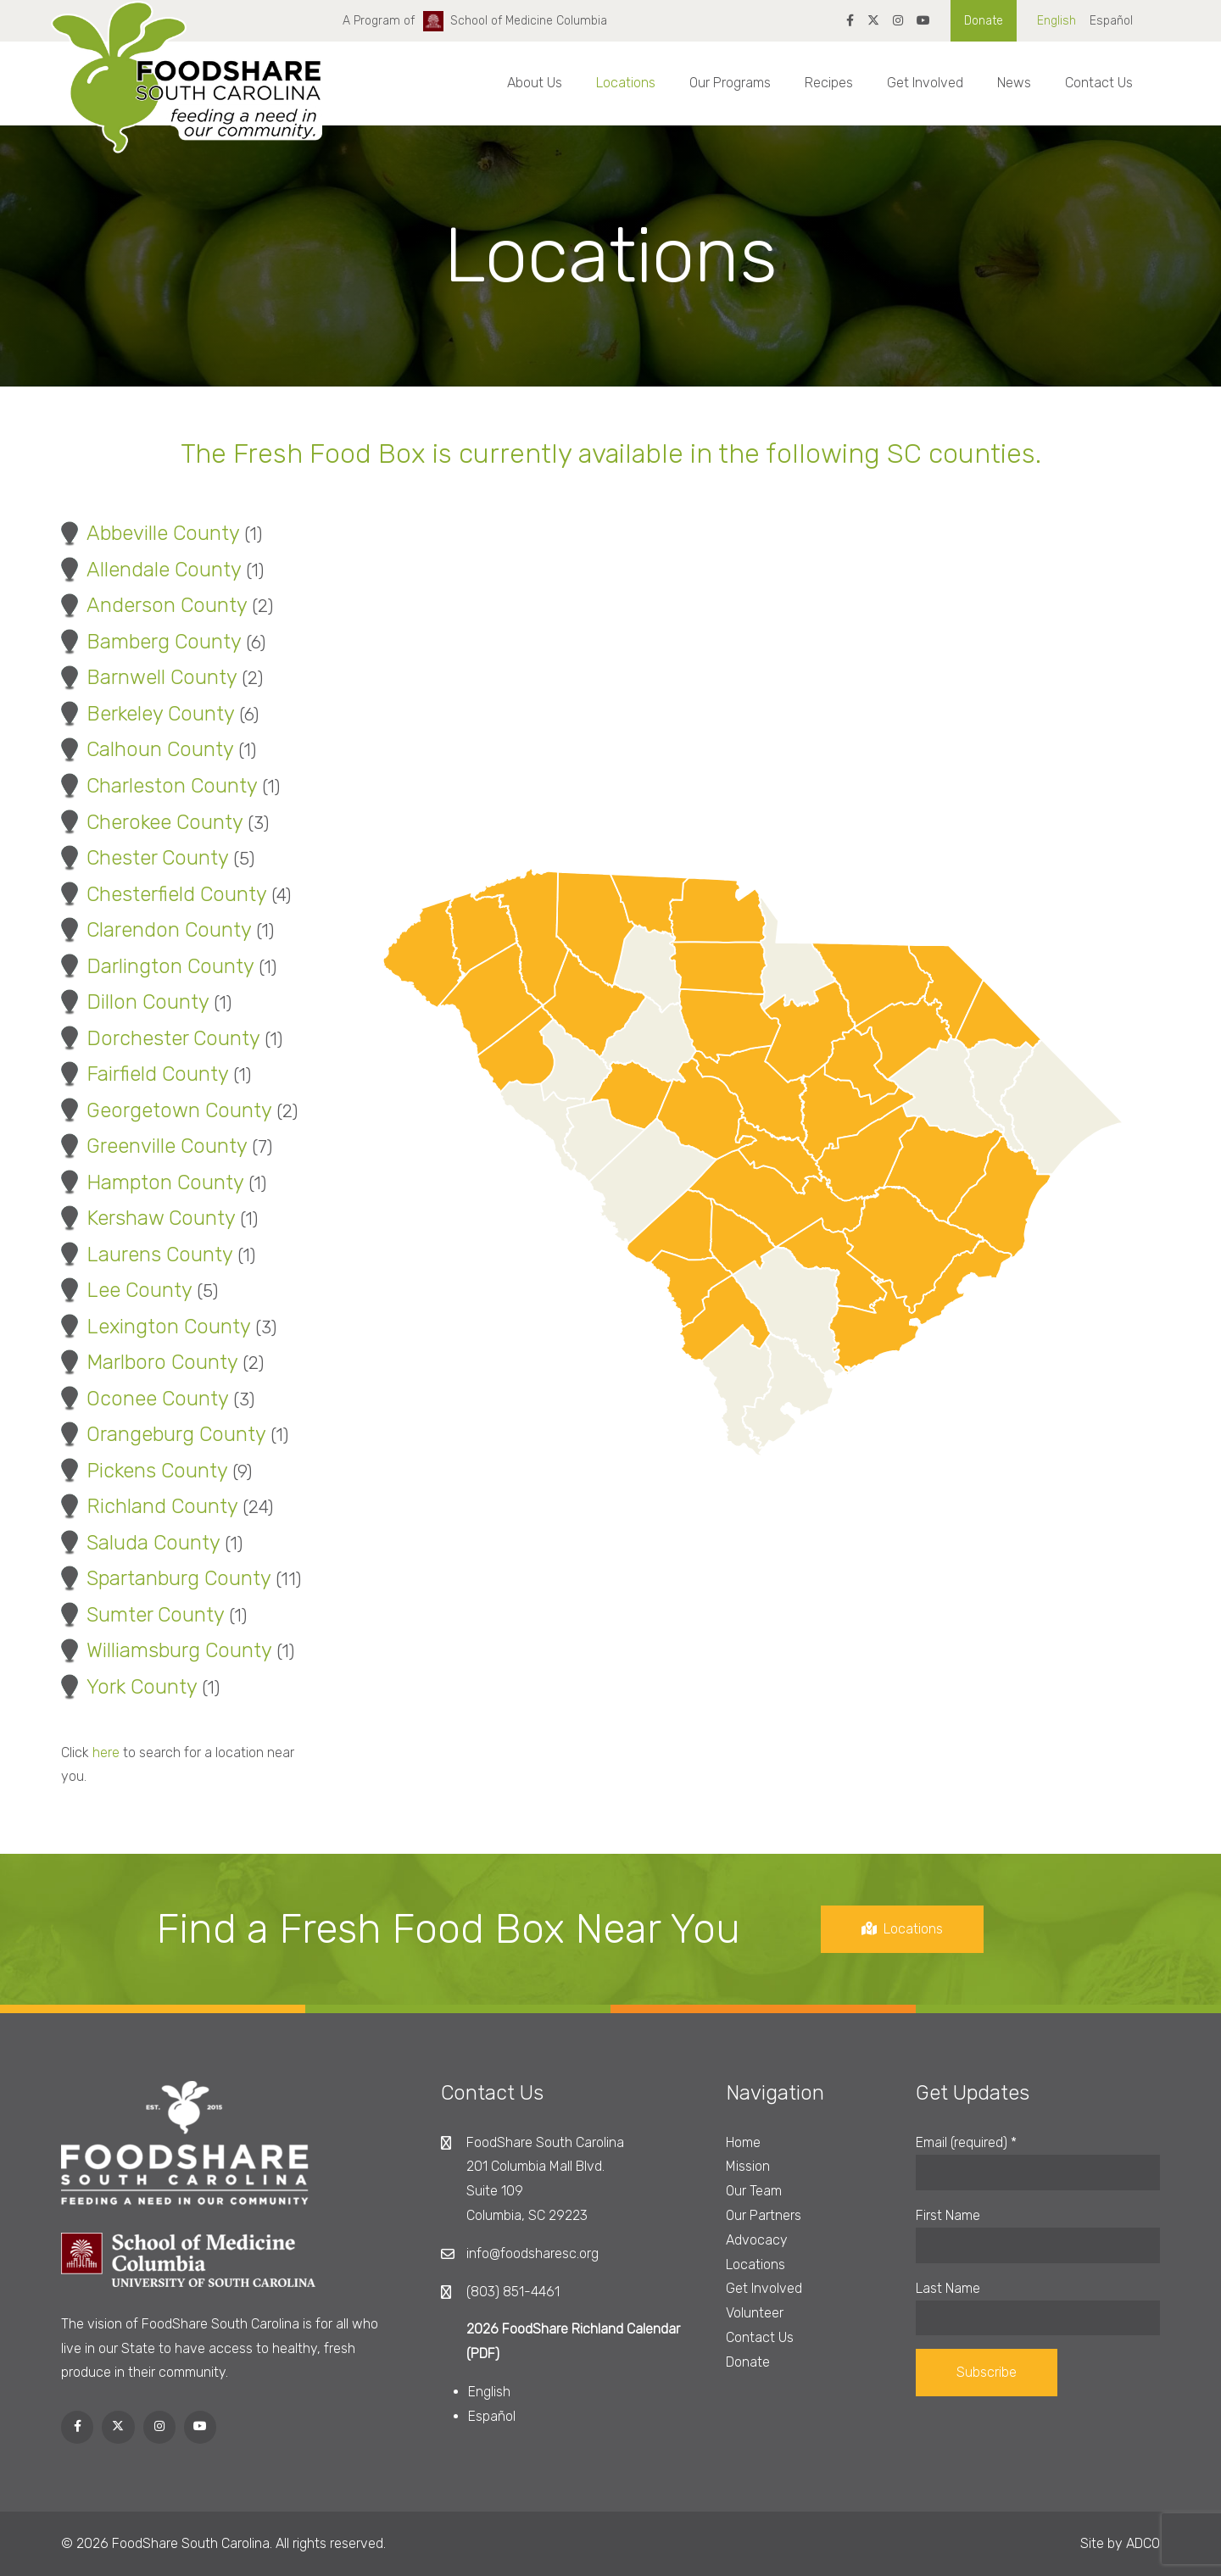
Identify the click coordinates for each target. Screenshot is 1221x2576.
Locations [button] (915, 1929)
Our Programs (730, 83)
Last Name (948, 2288)
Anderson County (153, 605)
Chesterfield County (163, 894)
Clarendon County (155, 930)
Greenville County (153, 1146)
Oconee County (144, 1398)
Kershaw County (147, 1218)
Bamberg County (150, 642)
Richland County (148, 1506)
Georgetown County (165, 1110)
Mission (748, 2166)
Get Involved (925, 83)
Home (743, 2142)
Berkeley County (146, 714)
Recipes (829, 83)
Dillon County (134, 1002)
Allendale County (150, 569)
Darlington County (156, 966)
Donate (983, 21)
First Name (948, 2215)
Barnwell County (148, 677)
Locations (625, 83)
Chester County (144, 858)
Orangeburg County (162, 1434)
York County (128, 1687)
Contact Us (1099, 83)
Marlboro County (148, 1362)
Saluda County (139, 1543)
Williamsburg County (165, 1650)
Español (1111, 21)
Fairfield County (144, 1074)
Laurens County (146, 1254)
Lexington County (155, 1326)
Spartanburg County (165, 1578)
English (1056, 21)
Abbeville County (149, 533)
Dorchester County (159, 1038)
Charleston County (158, 786)
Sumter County (141, 1615)
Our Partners (763, 2215)
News (1014, 83)
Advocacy (757, 2240)
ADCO (1143, 2543)
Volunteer (754, 2313)
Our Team (754, 2191)
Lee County (125, 1290)
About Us (534, 83)
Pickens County (143, 1471)
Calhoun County (146, 749)
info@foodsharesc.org (532, 2253)
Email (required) (966, 2142)
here (92, 1752)
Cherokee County (151, 822)
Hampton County (151, 1182)
